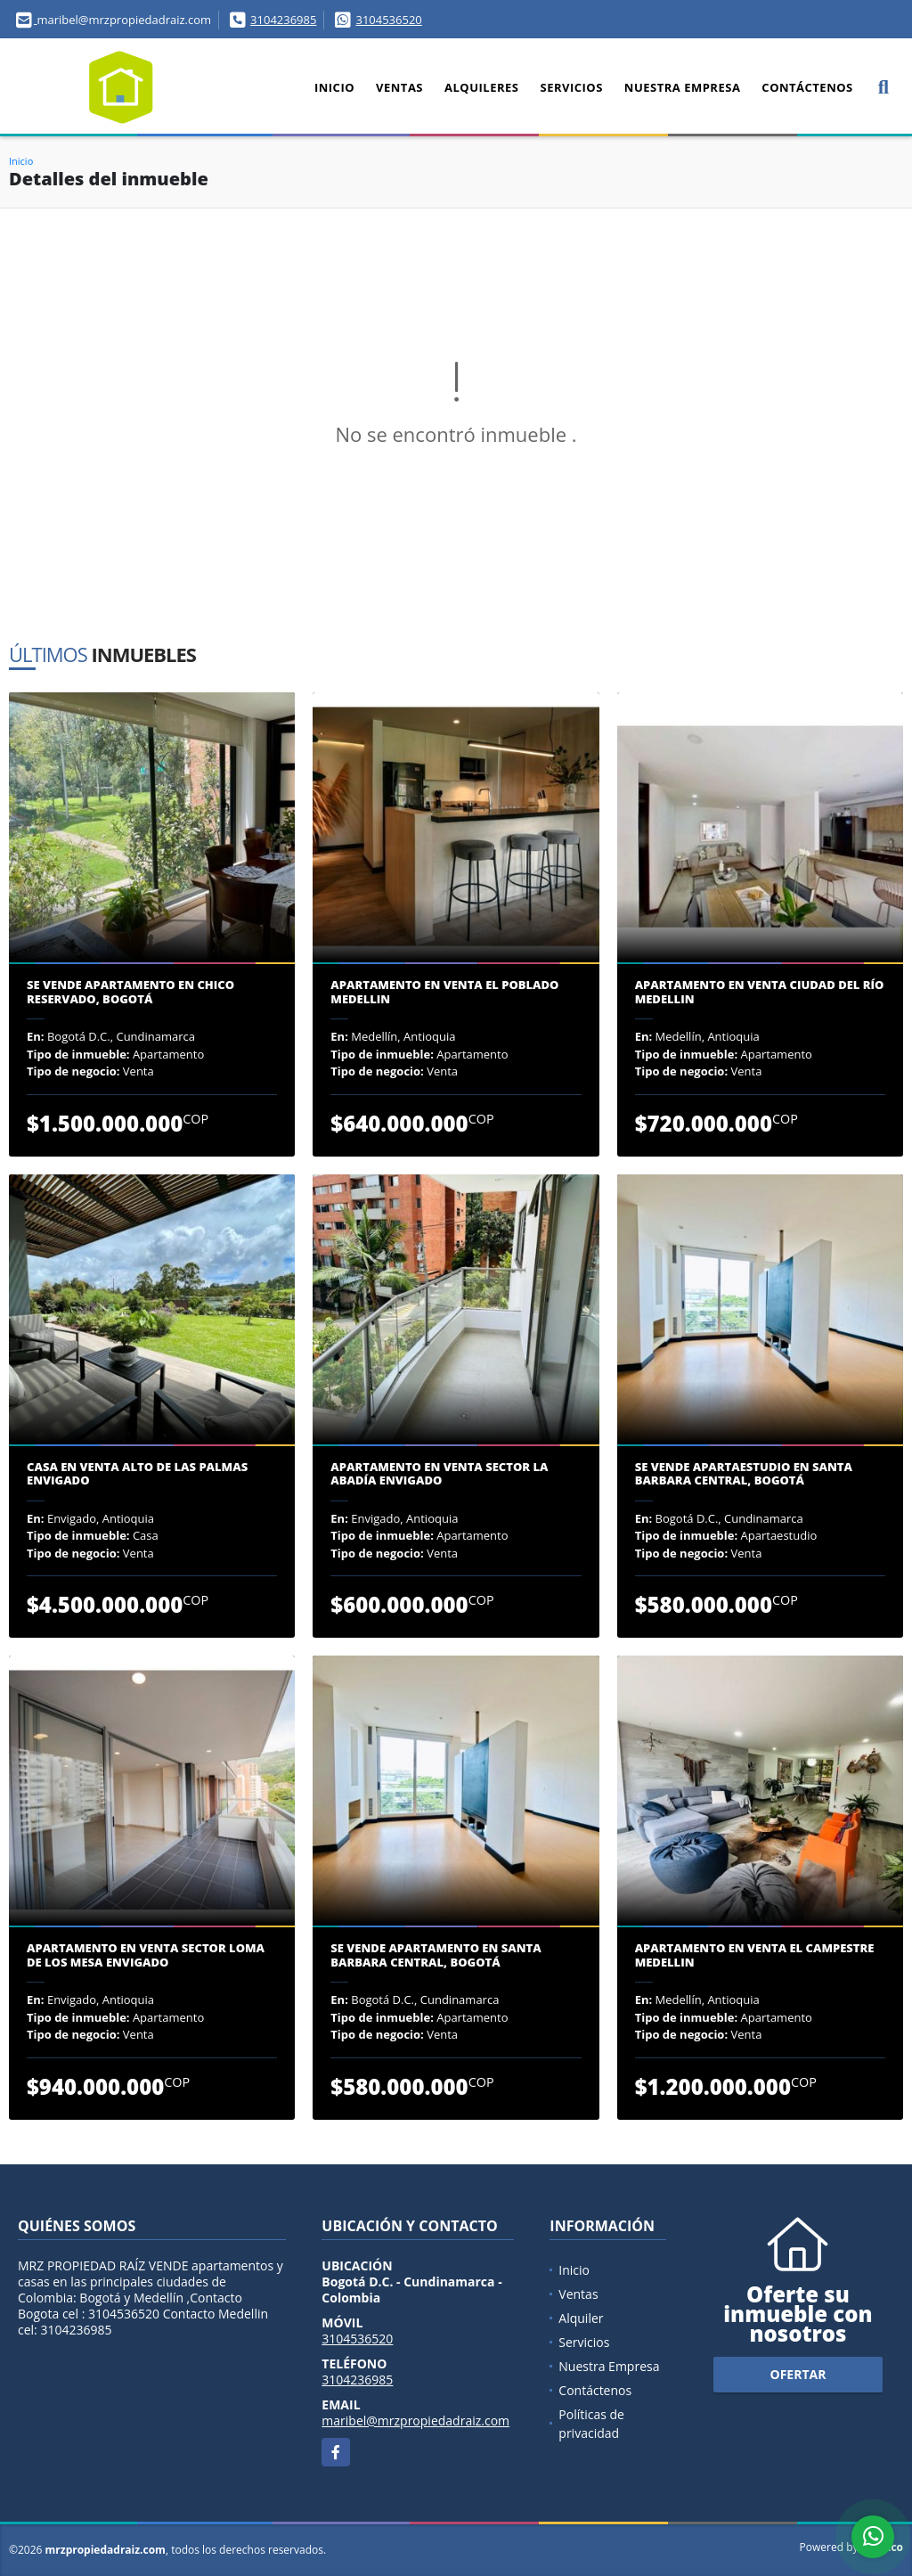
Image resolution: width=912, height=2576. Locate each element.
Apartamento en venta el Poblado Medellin (444, 992)
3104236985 (283, 20)
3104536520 (388, 20)
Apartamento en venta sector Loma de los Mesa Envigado (146, 1955)
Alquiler (580, 2318)
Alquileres (481, 87)
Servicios (571, 87)
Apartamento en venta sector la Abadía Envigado (439, 1474)
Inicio (334, 87)
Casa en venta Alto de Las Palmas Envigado (137, 1474)
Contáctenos (806, 87)
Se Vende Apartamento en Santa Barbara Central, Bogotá (435, 1955)
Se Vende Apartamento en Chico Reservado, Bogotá (130, 992)
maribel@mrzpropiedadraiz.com (415, 2420)
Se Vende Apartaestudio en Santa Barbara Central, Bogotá (743, 1474)
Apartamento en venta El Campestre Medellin (755, 1955)
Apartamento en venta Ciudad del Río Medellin (759, 992)
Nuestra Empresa (682, 87)
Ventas (399, 87)
